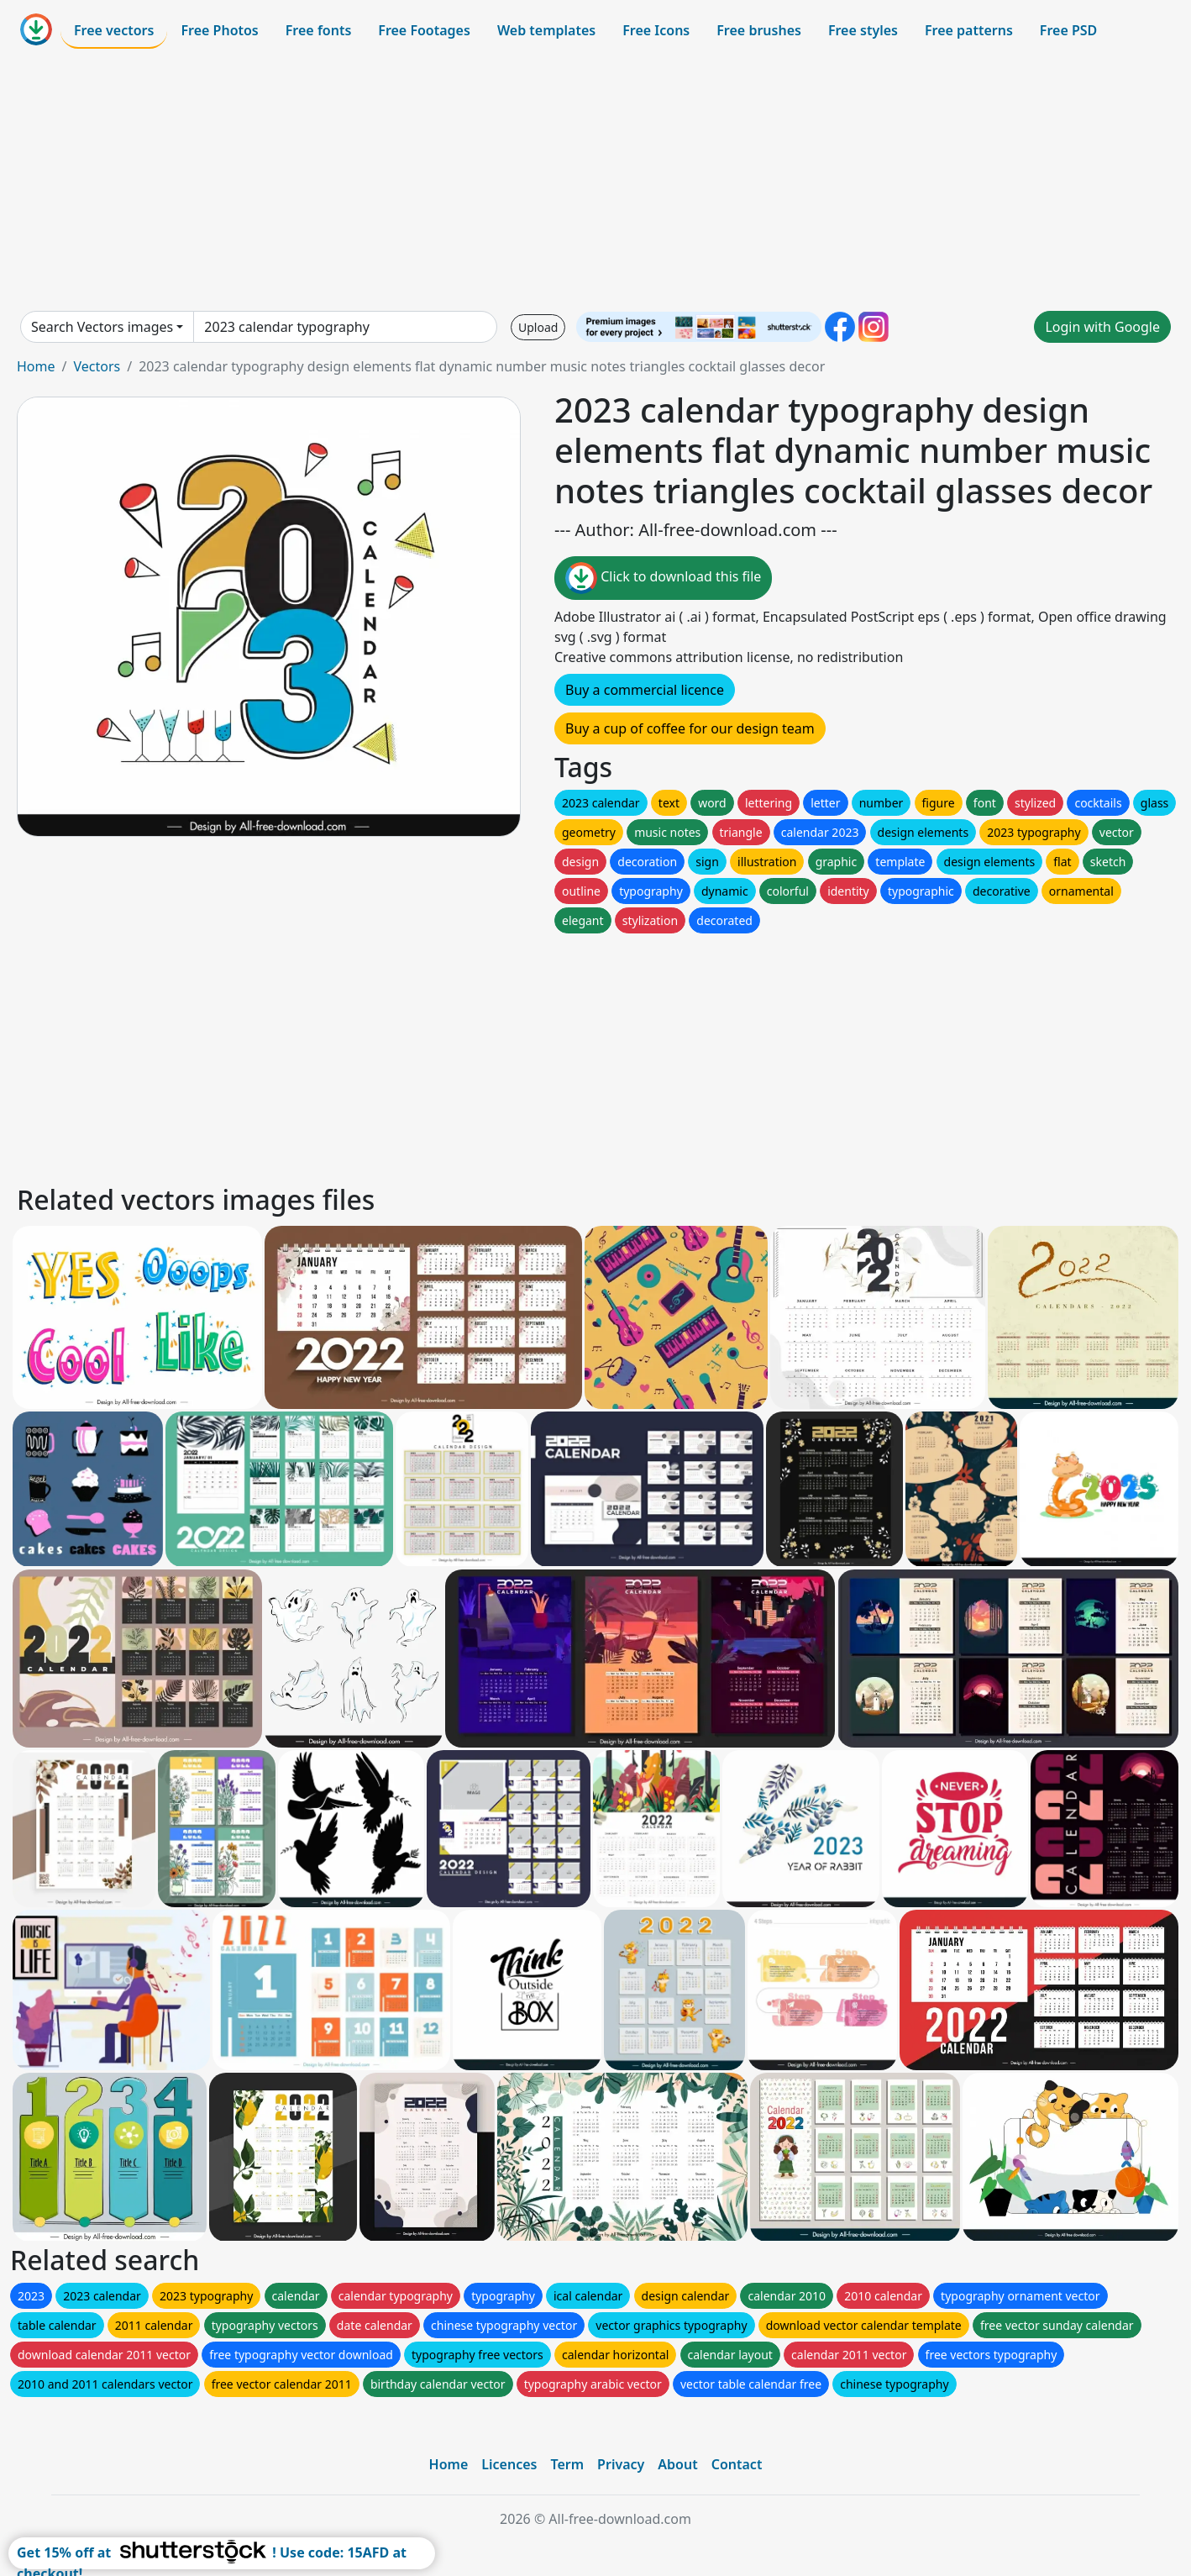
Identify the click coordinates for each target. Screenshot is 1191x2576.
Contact (737, 2464)
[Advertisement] (595, 179)
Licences (509, 2464)
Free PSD (1068, 30)
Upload (538, 327)
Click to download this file (663, 578)
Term (567, 2464)
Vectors (96, 366)
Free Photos (219, 30)
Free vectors (114, 30)
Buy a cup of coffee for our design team (690, 728)
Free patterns (969, 30)
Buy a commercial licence (644, 690)
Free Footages (424, 30)
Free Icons (656, 30)
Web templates (546, 30)
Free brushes (758, 30)
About (677, 2464)
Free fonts (319, 30)
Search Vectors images (102, 327)
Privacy (620, 2464)
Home (36, 366)
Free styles (863, 30)
